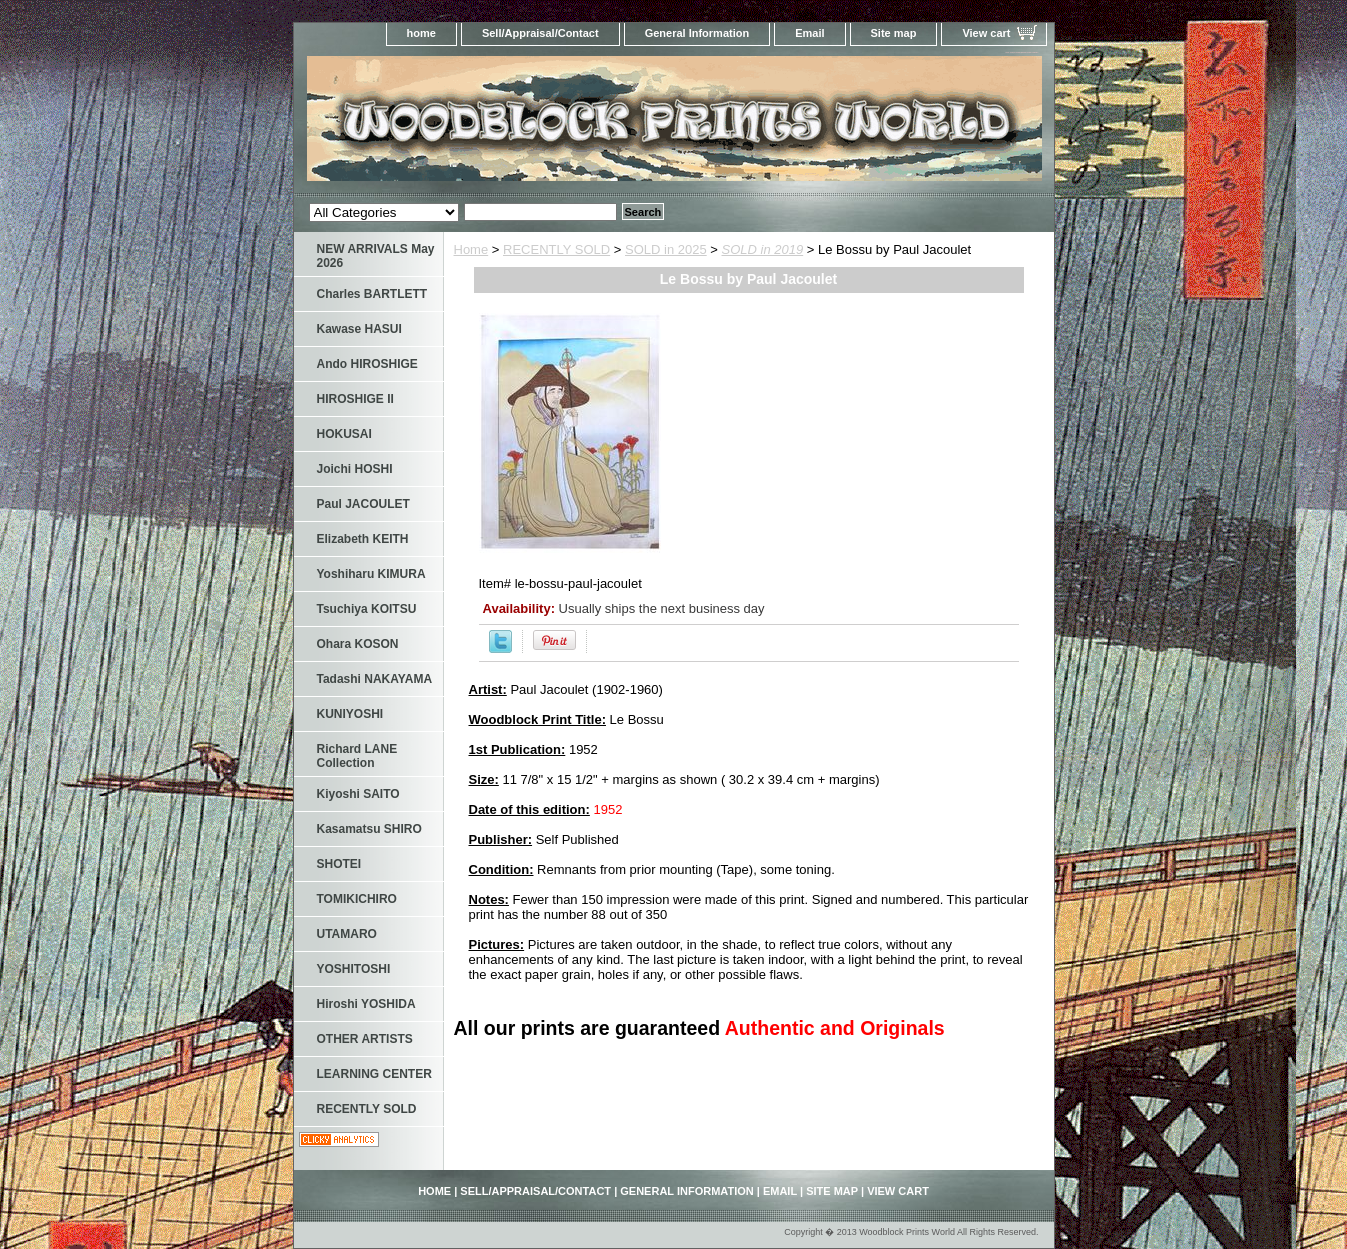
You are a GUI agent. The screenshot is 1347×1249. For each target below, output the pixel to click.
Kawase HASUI (359, 329)
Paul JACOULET (363, 504)
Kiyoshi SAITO (358, 794)
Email (809, 33)
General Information (697, 33)
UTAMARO (347, 934)
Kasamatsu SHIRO (369, 829)
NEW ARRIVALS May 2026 (376, 256)
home (421, 33)
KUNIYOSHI (350, 714)
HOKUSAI (344, 434)
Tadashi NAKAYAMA (375, 679)
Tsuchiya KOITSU (367, 609)
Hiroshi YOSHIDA (366, 1004)
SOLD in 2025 (666, 249)
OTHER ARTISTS (365, 1039)
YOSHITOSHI (354, 969)
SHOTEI (339, 864)
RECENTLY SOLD (556, 249)
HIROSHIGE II (355, 399)
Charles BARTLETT (372, 294)
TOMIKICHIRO (357, 899)
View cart (986, 33)
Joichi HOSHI (355, 469)
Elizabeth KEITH (363, 539)
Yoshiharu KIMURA (371, 574)
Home (471, 249)
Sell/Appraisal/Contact (540, 33)
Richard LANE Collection (357, 756)
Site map (894, 33)
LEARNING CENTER (374, 1074)
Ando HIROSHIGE (367, 364)
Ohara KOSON (358, 644)
